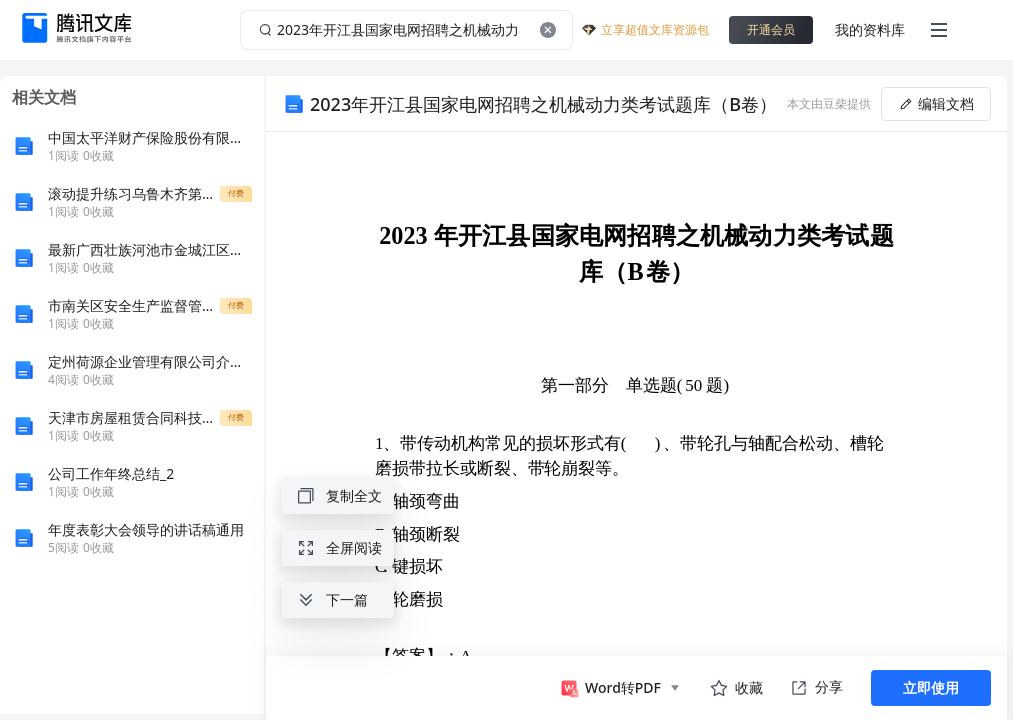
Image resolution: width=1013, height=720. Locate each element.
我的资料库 (870, 29)
